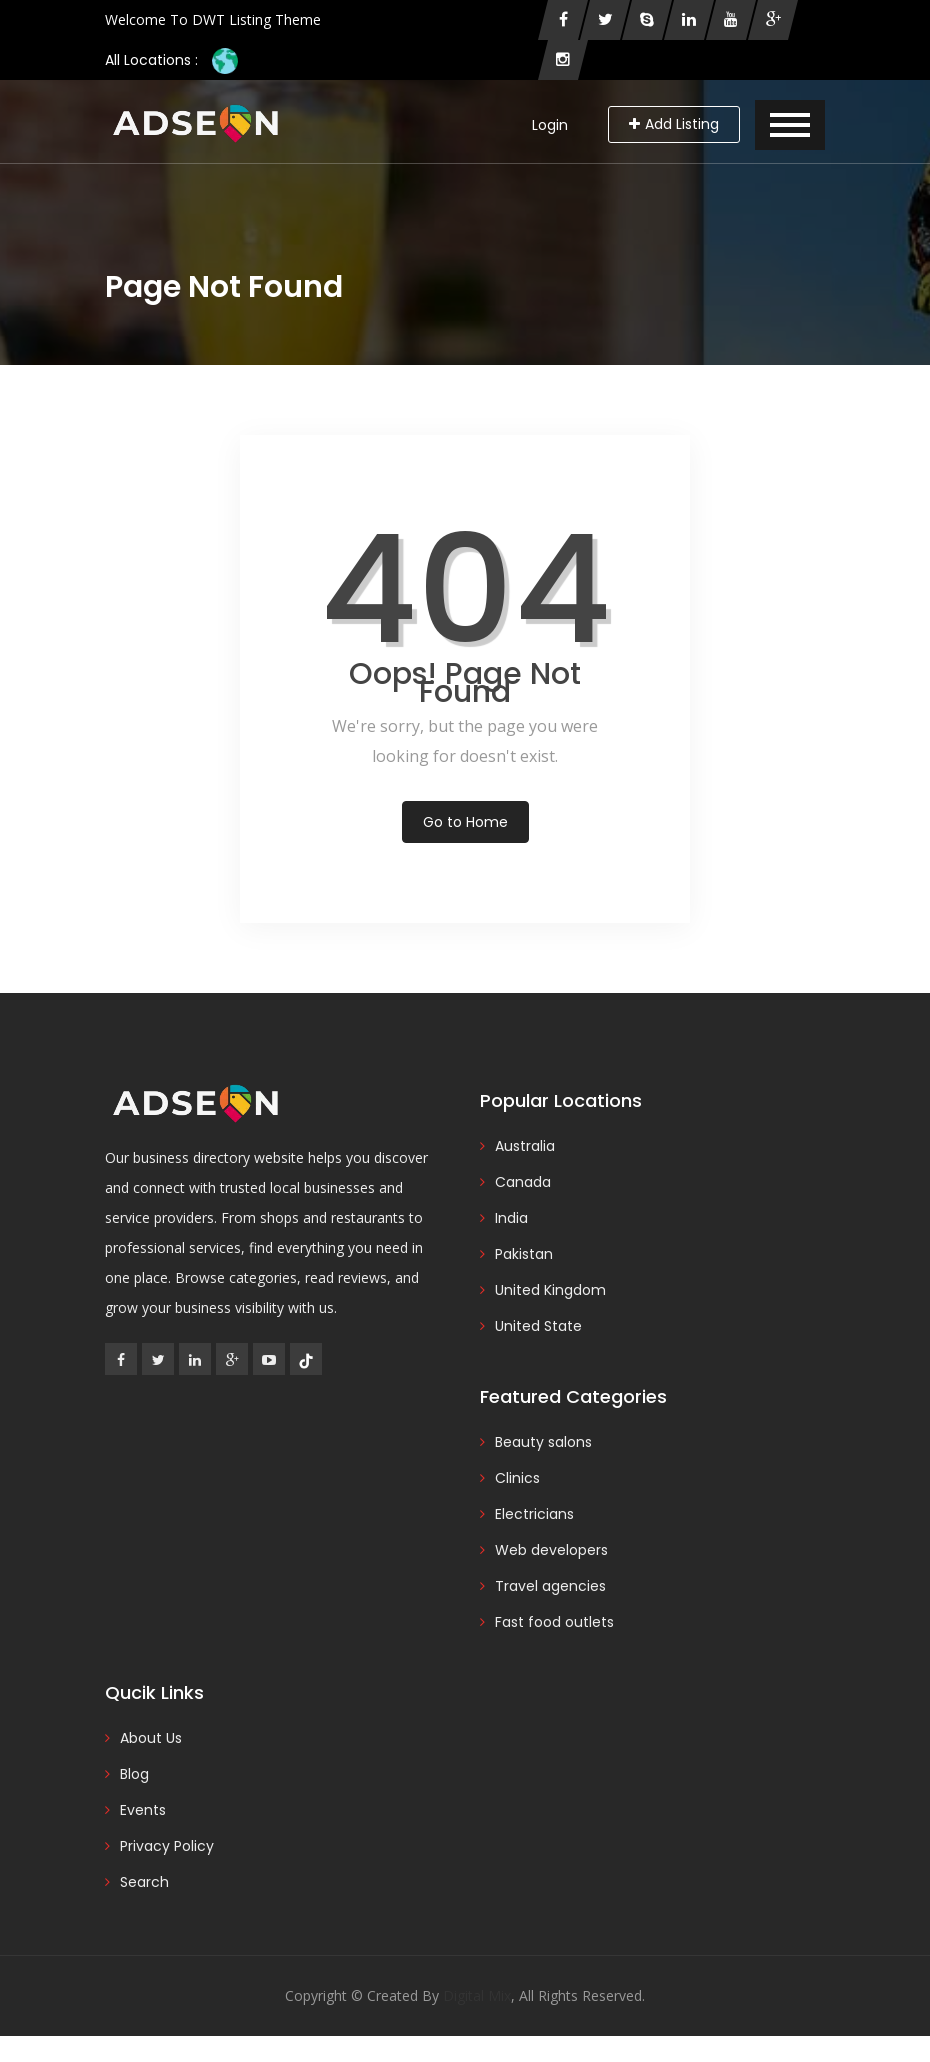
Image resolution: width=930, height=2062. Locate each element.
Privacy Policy (167, 1846)
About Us (151, 1738)
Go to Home (465, 822)
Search (144, 1882)
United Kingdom (550, 1290)
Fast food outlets (554, 1622)
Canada (523, 1182)
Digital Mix (477, 1995)
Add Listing (674, 124)
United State (538, 1326)
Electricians (534, 1514)
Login (550, 125)
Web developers (551, 1550)
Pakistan (524, 1254)
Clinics (517, 1478)
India (511, 1218)
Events (143, 1810)
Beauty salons (543, 1442)
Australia (525, 1146)
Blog (134, 1774)
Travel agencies (550, 1586)
